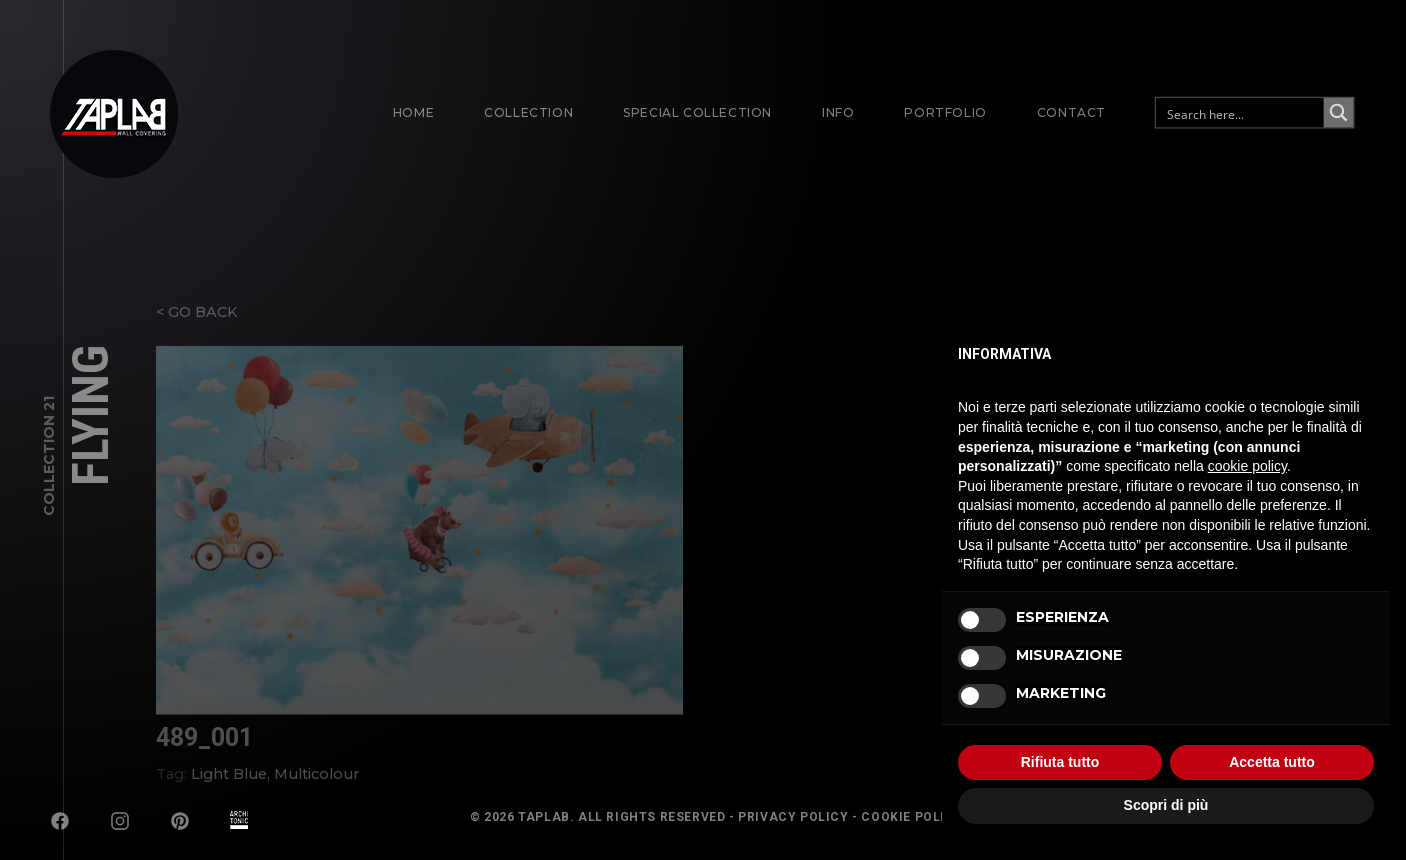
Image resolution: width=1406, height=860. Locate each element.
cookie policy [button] (1247, 466)
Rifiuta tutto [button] (1060, 762)
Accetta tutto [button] (1272, 762)
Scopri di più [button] (1166, 805)
